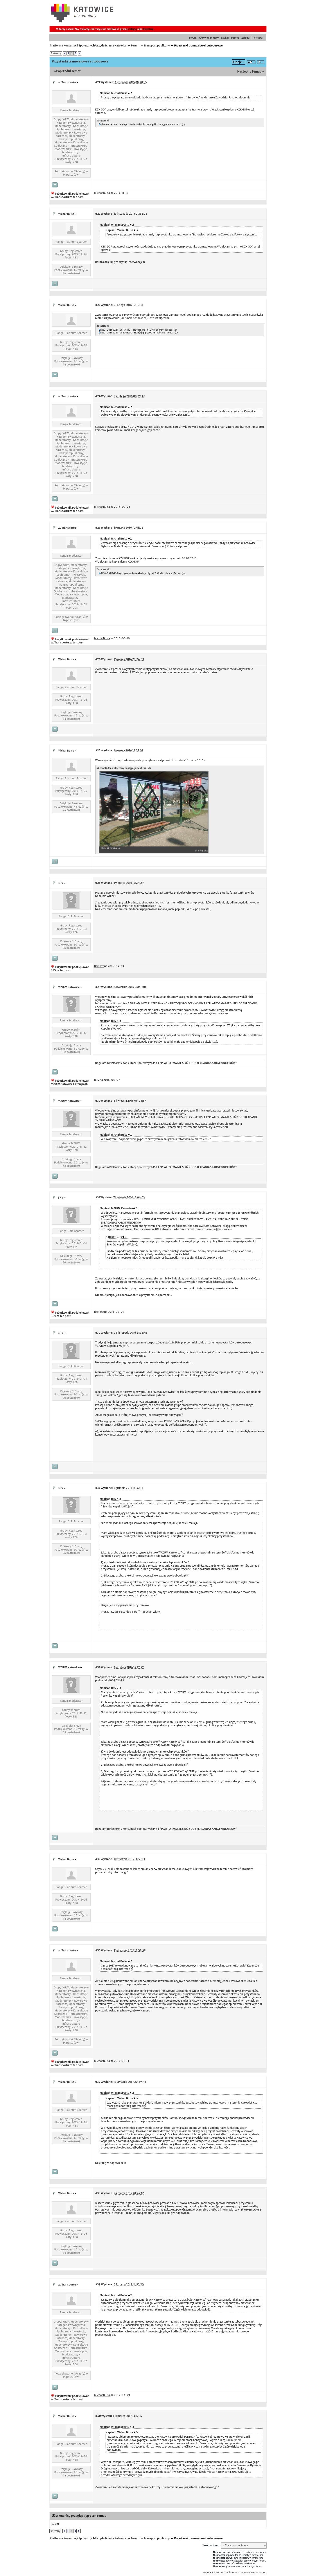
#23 (97, 304)
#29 (98, 987)
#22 (98, 213)
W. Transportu (67, 82)
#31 (97, 1197)
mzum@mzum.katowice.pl (112, 1013)
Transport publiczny (157, 45)
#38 (98, 2193)
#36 (98, 1950)
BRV (60, 883)
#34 (98, 1667)
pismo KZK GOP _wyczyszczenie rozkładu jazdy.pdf (128, 124)
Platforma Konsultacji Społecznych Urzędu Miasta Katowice (88, 45)
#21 (97, 82)
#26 (98, 659)
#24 (98, 396)
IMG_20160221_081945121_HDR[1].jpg (123, 329)
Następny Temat (249, 71)
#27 (98, 750)
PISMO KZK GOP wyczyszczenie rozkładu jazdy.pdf (128, 573)
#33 (97, 1487)
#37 (97, 2081)
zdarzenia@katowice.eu (213, 1013)
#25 (98, 527)
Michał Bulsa (66, 214)
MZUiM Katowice (69, 987)
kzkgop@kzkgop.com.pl (146, 430)
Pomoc (235, 37)
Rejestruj (148, 28)
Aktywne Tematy (209, 37)
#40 (98, 2415)
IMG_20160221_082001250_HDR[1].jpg (123, 332)
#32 (97, 1332)
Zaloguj (132, 28)
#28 (98, 882)
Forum (193, 37)
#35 (98, 1859)
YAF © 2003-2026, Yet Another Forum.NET (245, 2572)
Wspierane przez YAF (213, 2572)
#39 (98, 2284)
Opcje (237, 62)
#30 (98, 1100)
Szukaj (225, 37)
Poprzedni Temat (68, 71)
